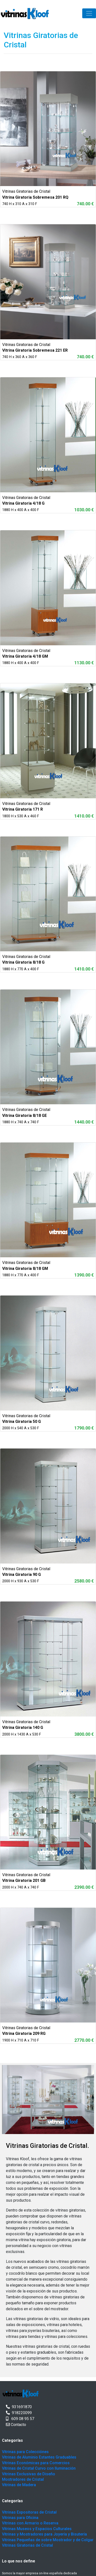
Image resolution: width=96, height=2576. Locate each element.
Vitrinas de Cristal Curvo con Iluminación (39, 2468)
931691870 (19, 2406)
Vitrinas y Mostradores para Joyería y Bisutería (44, 2534)
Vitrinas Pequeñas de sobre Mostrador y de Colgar (48, 2540)
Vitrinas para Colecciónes (25, 2451)
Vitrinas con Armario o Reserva (30, 2523)
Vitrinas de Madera (19, 2484)
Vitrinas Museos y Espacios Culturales (37, 2528)
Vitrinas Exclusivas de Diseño (28, 2474)
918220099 (19, 2412)
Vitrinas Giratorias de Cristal (27, 2545)
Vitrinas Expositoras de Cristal (29, 2512)
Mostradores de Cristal (23, 2479)
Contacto (16, 2424)
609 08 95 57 (20, 2418)
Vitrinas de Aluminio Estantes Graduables (39, 2457)
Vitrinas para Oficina (20, 2517)
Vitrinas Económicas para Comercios (36, 2463)
